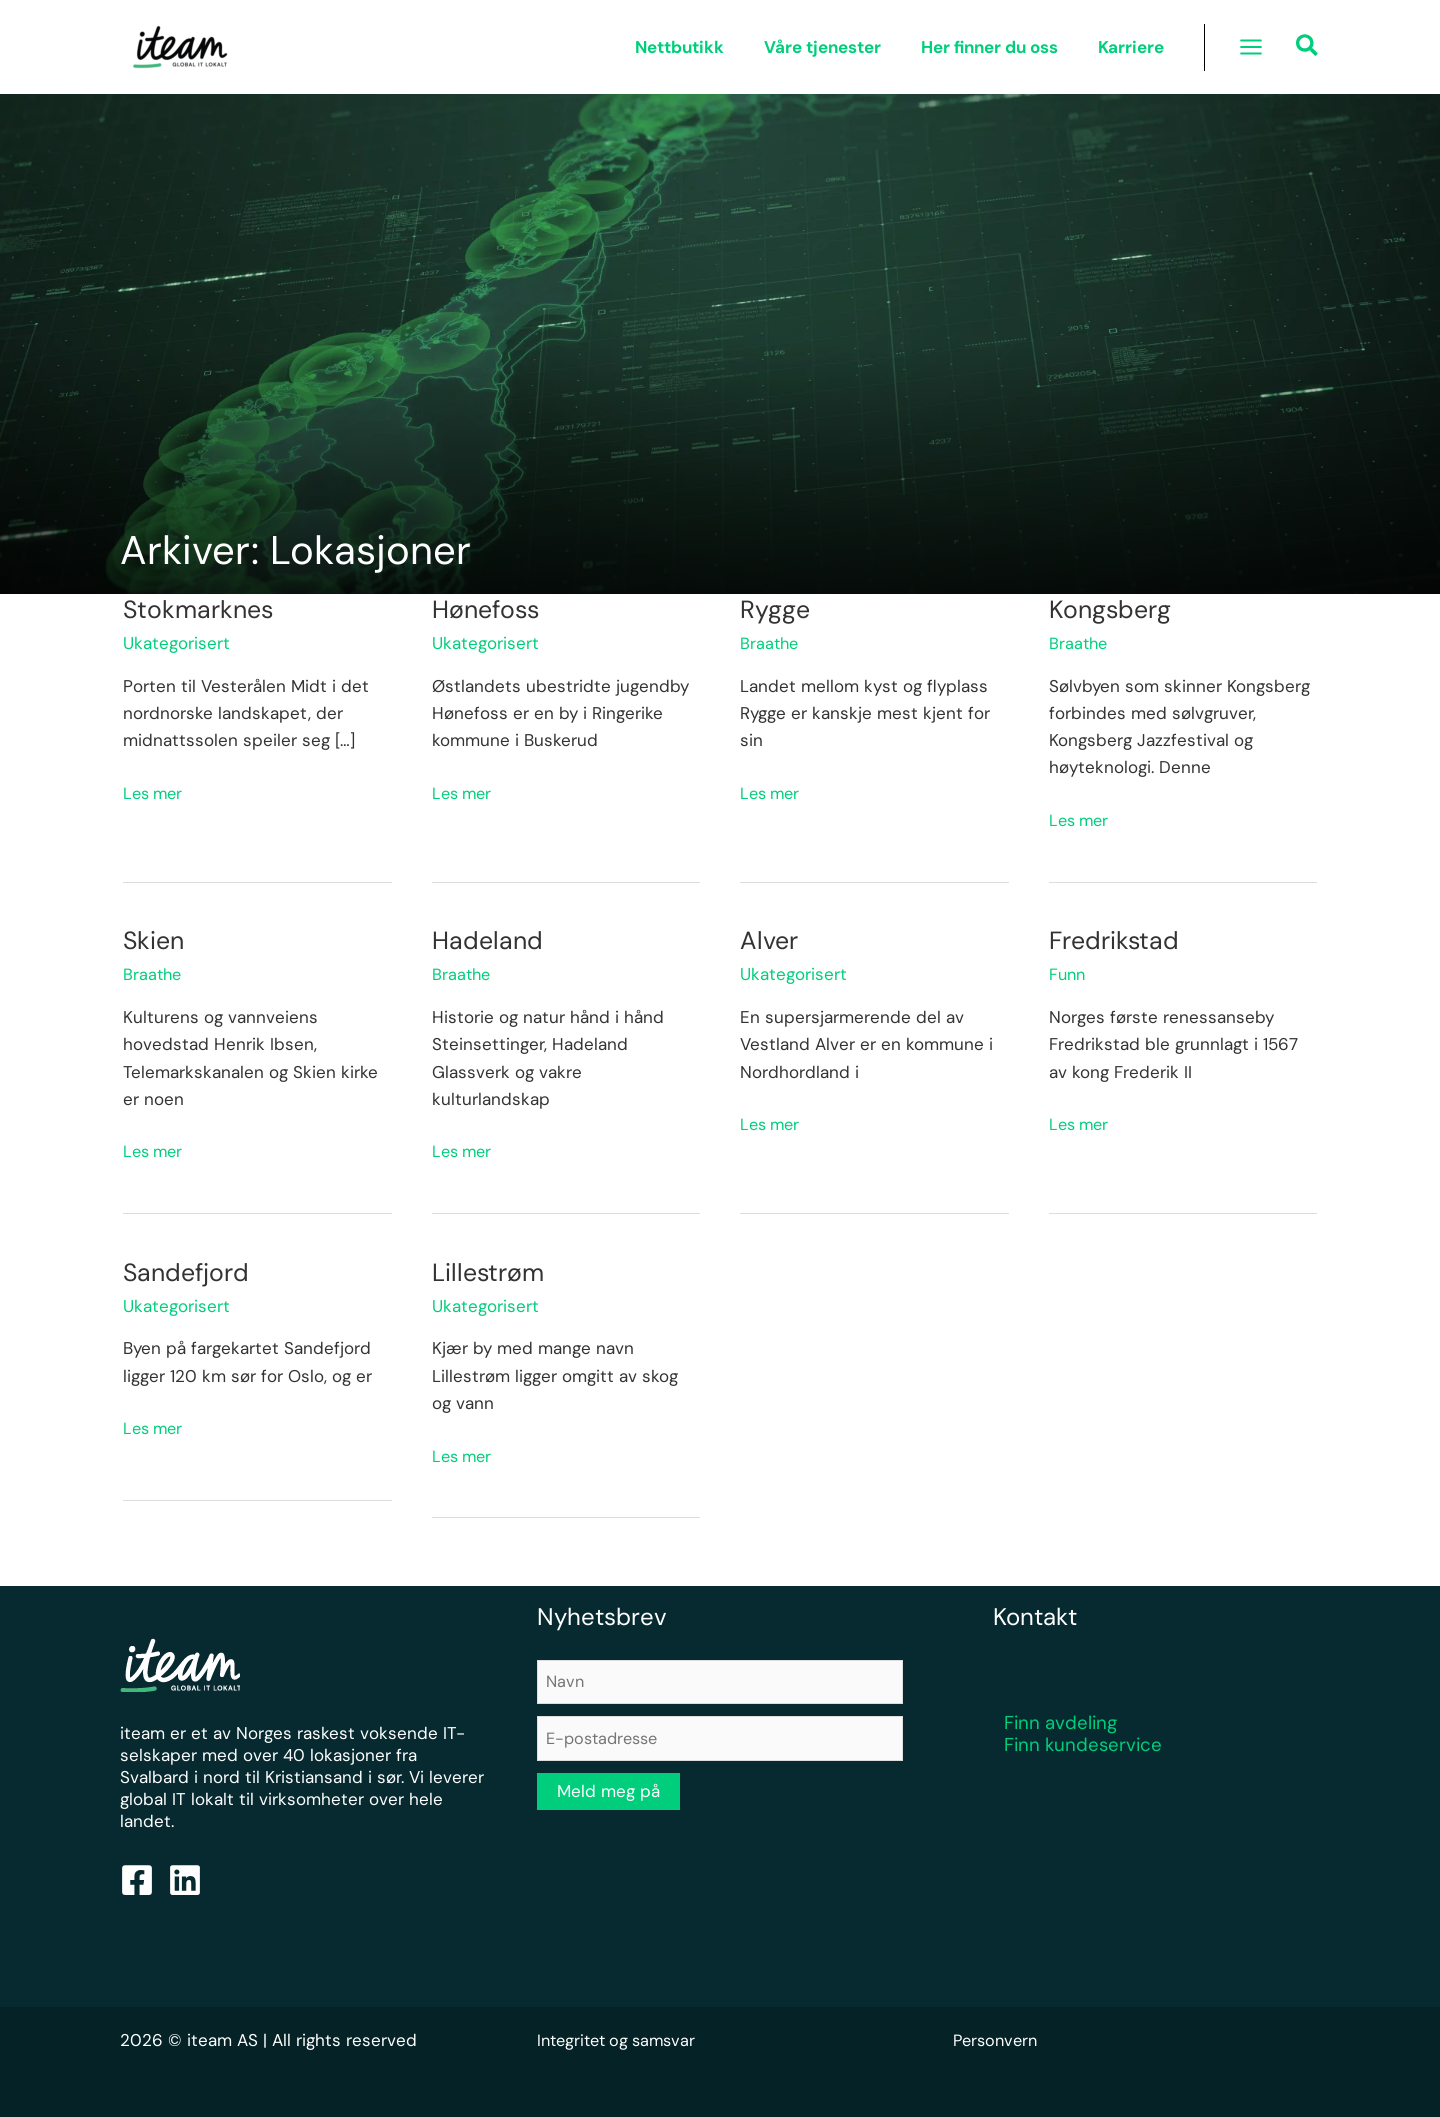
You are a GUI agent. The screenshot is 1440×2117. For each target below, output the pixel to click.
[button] (1308, 48)
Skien (155, 940)
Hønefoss (488, 609)
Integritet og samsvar (621, 2040)
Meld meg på (608, 1795)
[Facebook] (137, 1880)
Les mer (155, 792)
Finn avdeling (1060, 1722)
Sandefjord (188, 1272)
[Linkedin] (185, 1880)
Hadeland (489, 940)
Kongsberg (1113, 609)
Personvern (998, 2040)
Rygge (776, 609)
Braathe (770, 643)
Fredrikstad (1116, 940)
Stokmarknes (201, 609)
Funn (1068, 974)
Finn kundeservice (1083, 1744)
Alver (770, 940)
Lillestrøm (491, 1272)
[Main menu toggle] (1251, 47)
